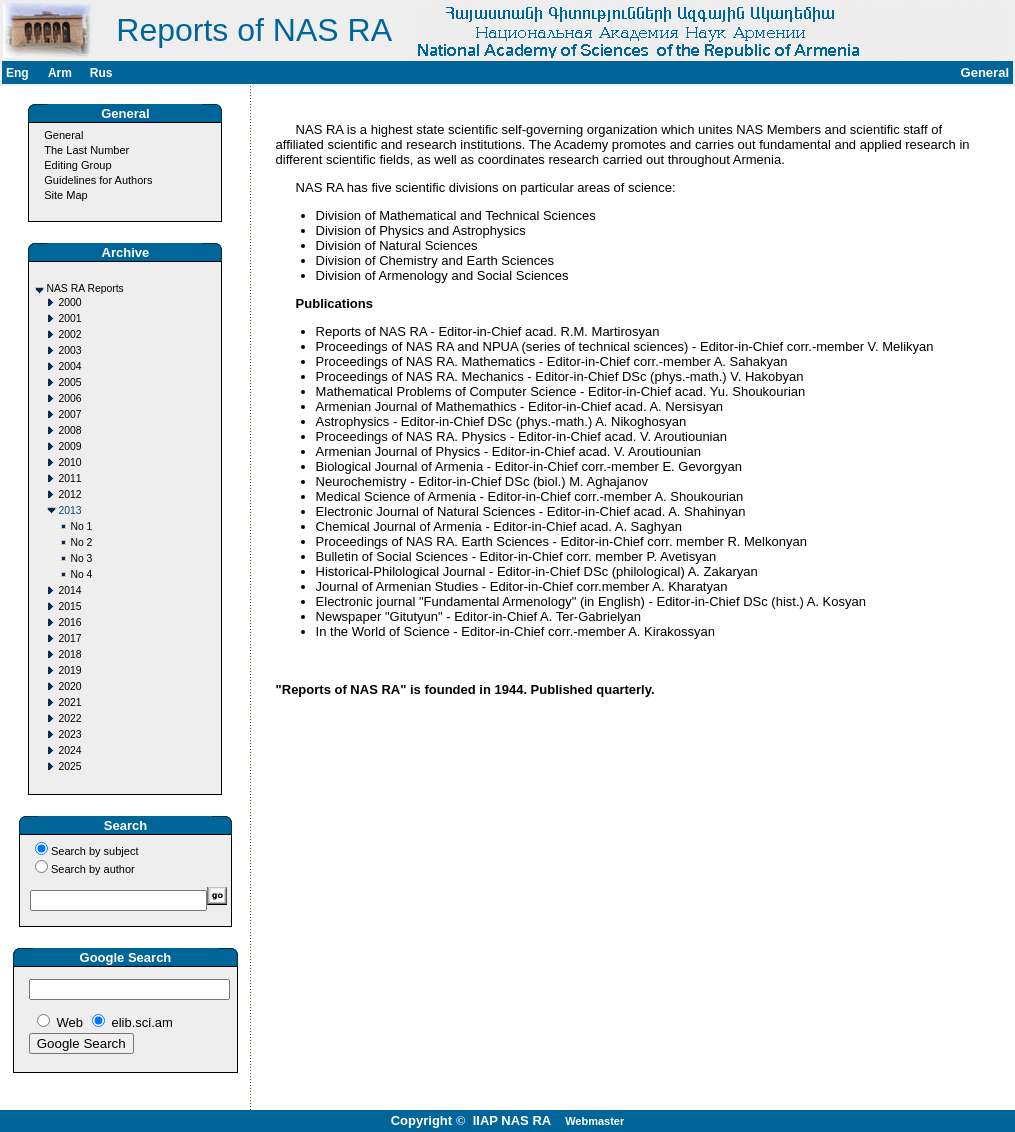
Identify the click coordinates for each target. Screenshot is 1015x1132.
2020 (69, 686)
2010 (69, 462)
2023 (69, 734)
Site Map (65, 195)
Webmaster (594, 1121)
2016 (69, 622)
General (63, 135)
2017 (69, 638)
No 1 (81, 526)
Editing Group (77, 165)
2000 (69, 302)
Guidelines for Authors (98, 180)
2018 (69, 654)
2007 (69, 414)
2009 (69, 446)
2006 (69, 398)
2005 (69, 382)
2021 (69, 702)
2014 (69, 590)
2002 (69, 334)
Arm (60, 73)
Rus (101, 73)
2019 (69, 670)
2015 (69, 606)
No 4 (81, 574)
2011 (69, 478)
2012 (69, 494)
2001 (69, 318)
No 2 (81, 542)
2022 (69, 718)
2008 (69, 430)
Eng (17, 73)
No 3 (81, 558)
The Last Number (86, 150)
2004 (69, 366)
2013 (69, 510)
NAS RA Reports (84, 288)
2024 (69, 750)
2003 (69, 350)
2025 (69, 766)
